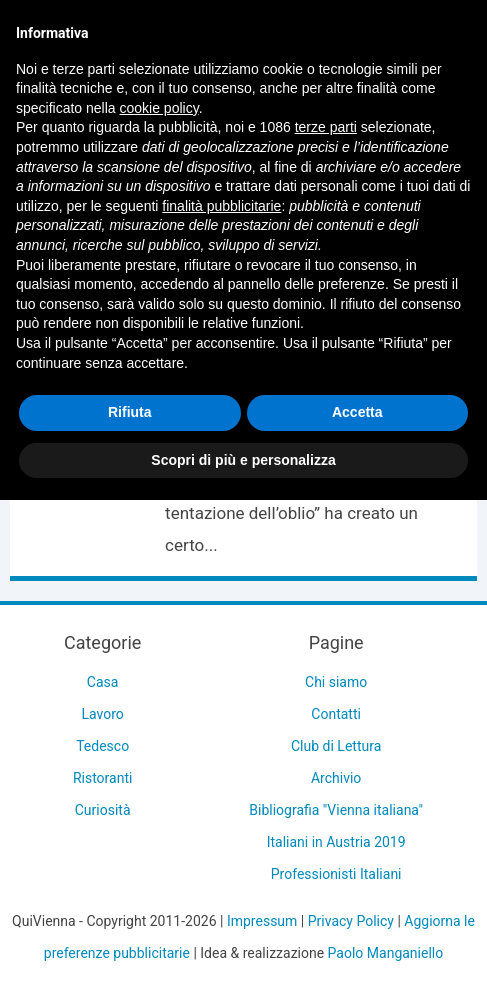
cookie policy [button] (159, 108)
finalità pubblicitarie (221, 206)
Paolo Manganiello (386, 953)
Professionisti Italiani (336, 874)
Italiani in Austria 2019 (336, 842)
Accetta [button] (357, 412)
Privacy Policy (351, 921)
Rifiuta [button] (130, 412)
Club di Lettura (336, 746)
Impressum (262, 921)
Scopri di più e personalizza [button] (243, 460)
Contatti (336, 714)
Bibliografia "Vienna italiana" (336, 810)
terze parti (326, 127)
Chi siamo (336, 682)
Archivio (336, 778)
